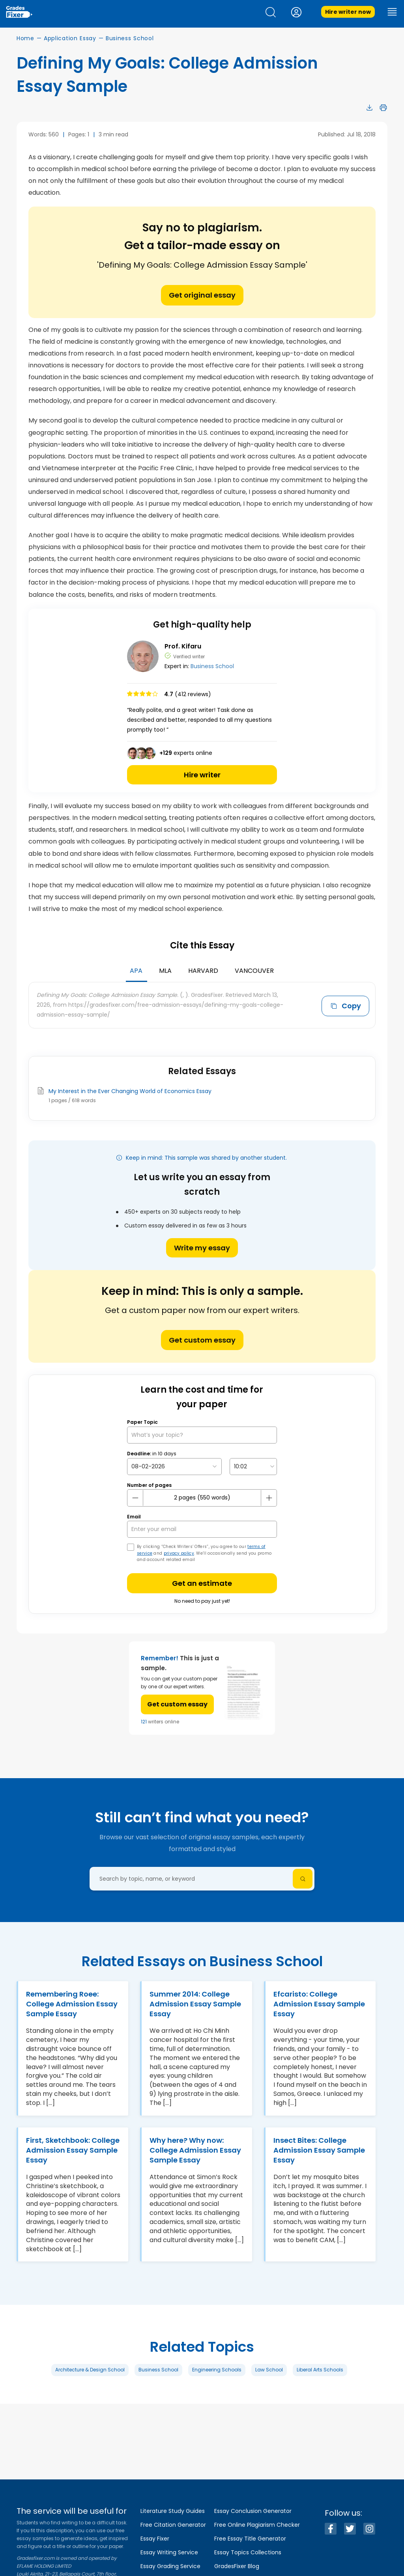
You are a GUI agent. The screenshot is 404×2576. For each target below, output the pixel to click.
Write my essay (202, 1248)
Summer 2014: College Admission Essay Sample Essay (195, 2004)
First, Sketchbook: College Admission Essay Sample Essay (73, 2150)
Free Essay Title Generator (250, 2538)
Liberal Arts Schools (320, 2369)
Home (25, 38)
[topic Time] (253, 1466)
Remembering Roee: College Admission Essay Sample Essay (72, 2004)
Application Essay (70, 38)
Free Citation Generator (173, 2525)
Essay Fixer (154, 2538)
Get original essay (202, 295)
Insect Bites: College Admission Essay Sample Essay (319, 2150)
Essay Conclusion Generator (253, 2511)
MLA (165, 970)
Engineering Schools (216, 2369)
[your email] (202, 1529)
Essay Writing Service (169, 2552)
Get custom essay (202, 1340)
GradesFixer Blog (236, 2566)
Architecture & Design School (90, 2369)
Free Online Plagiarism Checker (257, 2525)
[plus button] (269, 1498)
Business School (130, 38)
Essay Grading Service (170, 2566)
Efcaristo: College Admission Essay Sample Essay (319, 2004)
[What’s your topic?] (202, 1435)
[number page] (202, 1498)
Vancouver (254, 970)
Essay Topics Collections (247, 2552)
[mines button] (135, 1498)
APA (136, 970)
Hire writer (202, 775)
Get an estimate (202, 1583)
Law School (269, 2369)
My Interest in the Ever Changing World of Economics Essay (130, 1091)
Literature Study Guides (172, 2511)
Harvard (203, 970)
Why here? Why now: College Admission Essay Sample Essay (195, 2150)
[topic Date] (174, 1466)
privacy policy (179, 1553)
